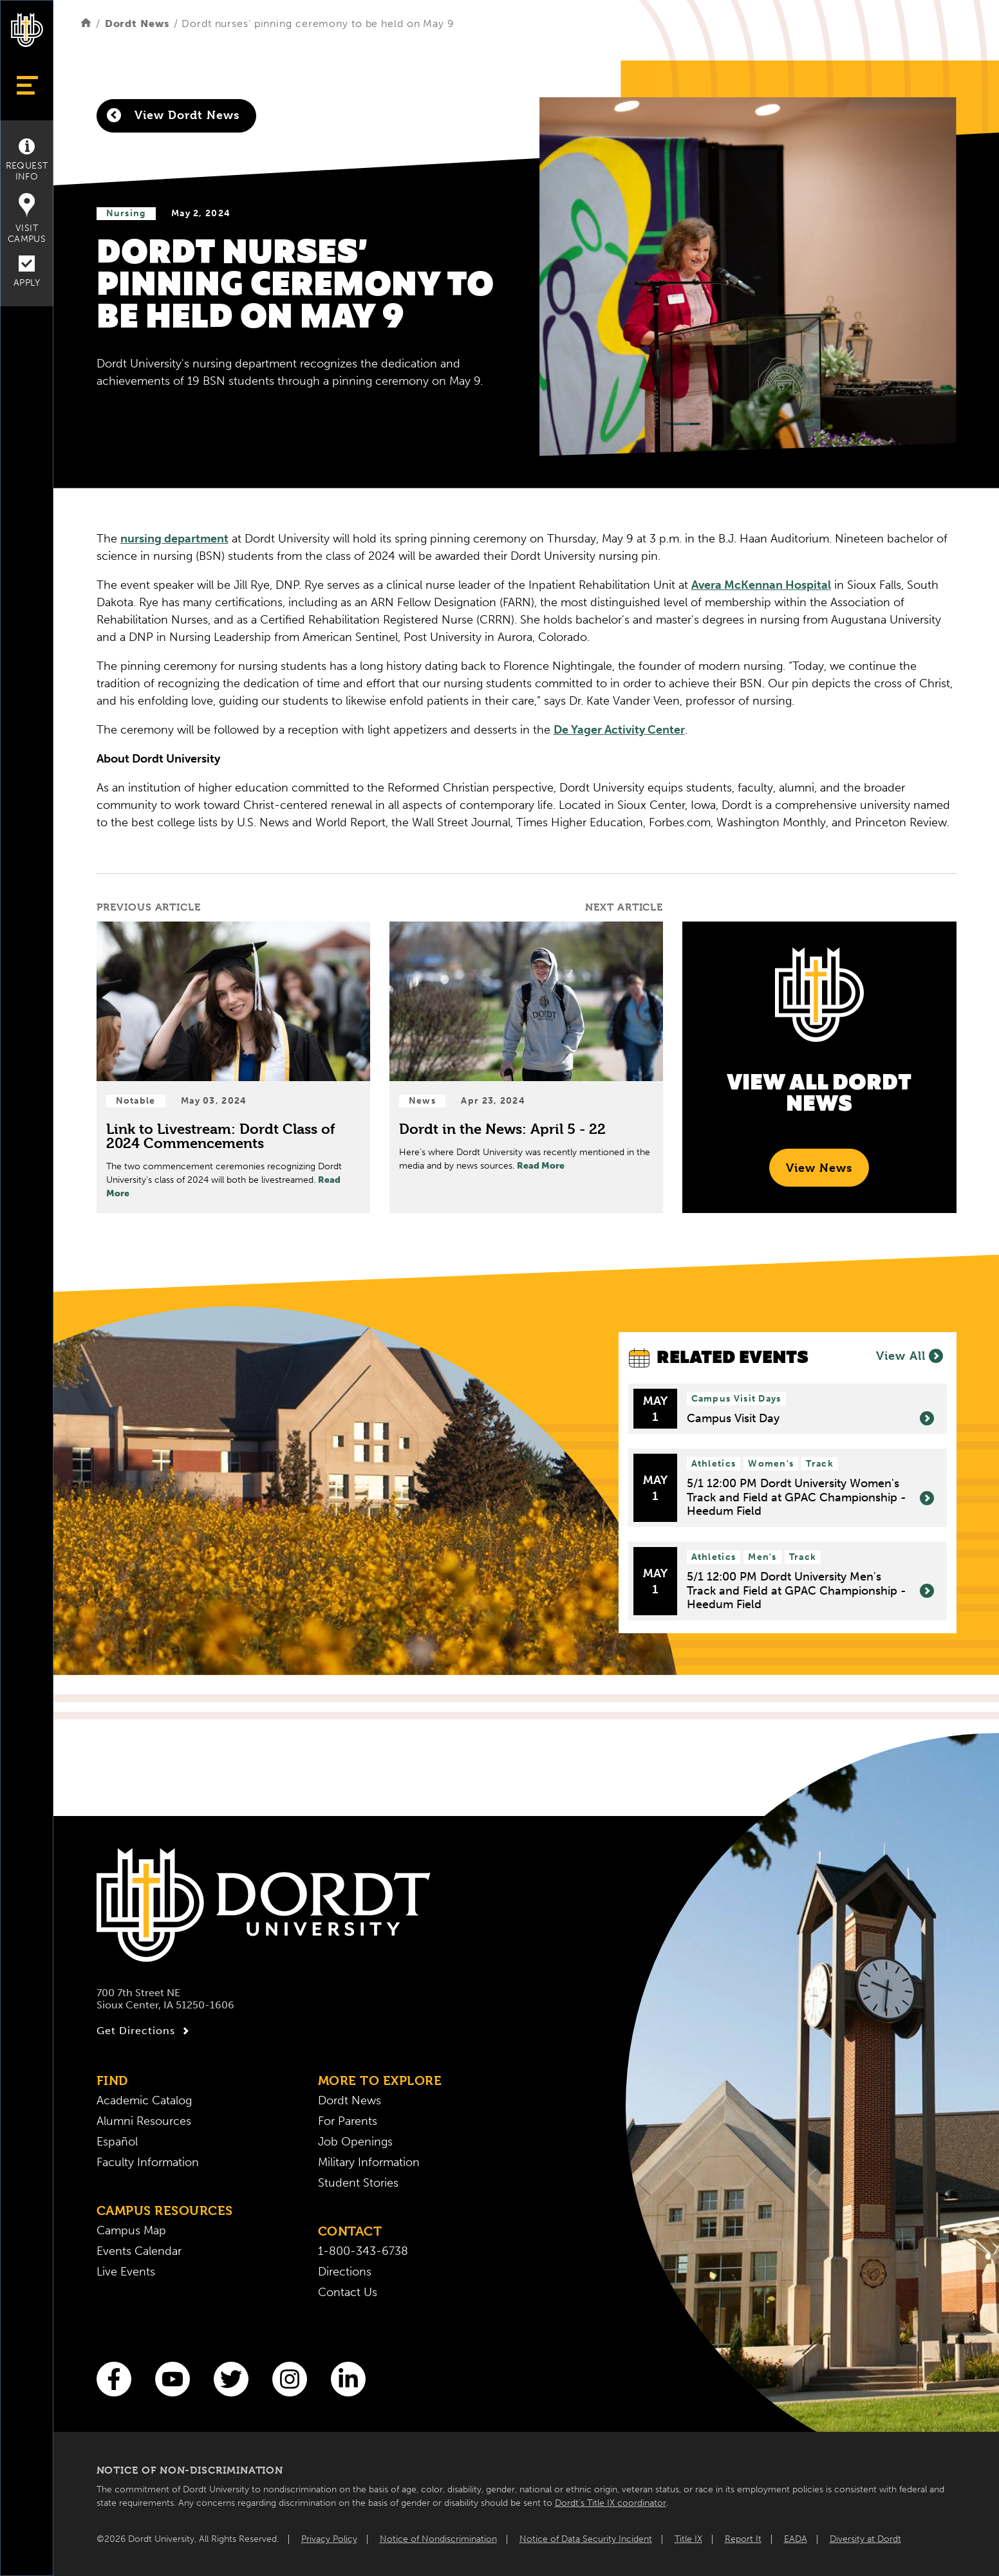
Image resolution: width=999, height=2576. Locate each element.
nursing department (174, 539)
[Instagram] (289, 2379)
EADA (795, 2539)
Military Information (369, 2162)
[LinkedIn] (348, 2379)
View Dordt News (173, 115)
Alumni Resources (144, 2121)
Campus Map (131, 2230)
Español (117, 2142)
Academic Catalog (144, 2100)
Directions (344, 2272)
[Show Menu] (26, 85)
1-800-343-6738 (363, 2251)
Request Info (27, 160)
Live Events (126, 2272)
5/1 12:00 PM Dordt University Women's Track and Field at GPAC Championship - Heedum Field (810, 1497)
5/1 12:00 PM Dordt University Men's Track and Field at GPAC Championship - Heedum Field (810, 1590)
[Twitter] (231, 2379)
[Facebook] (114, 2379)
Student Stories (358, 2183)
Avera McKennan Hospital (761, 585)
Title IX (688, 2539)
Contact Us (347, 2292)
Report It (743, 2539)
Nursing (126, 213)
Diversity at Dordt (865, 2539)
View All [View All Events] (909, 1356)
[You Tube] (172, 2379)
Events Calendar (139, 2251)
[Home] (86, 23)
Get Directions (144, 2031)
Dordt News (137, 23)
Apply (27, 271)
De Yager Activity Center (619, 730)
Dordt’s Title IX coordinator (610, 2502)
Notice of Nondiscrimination (438, 2539)
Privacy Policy (329, 2539)
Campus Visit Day (810, 1419)
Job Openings (355, 2142)
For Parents (347, 2121)
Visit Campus (27, 219)
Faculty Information (148, 2162)
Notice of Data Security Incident (585, 2539)
